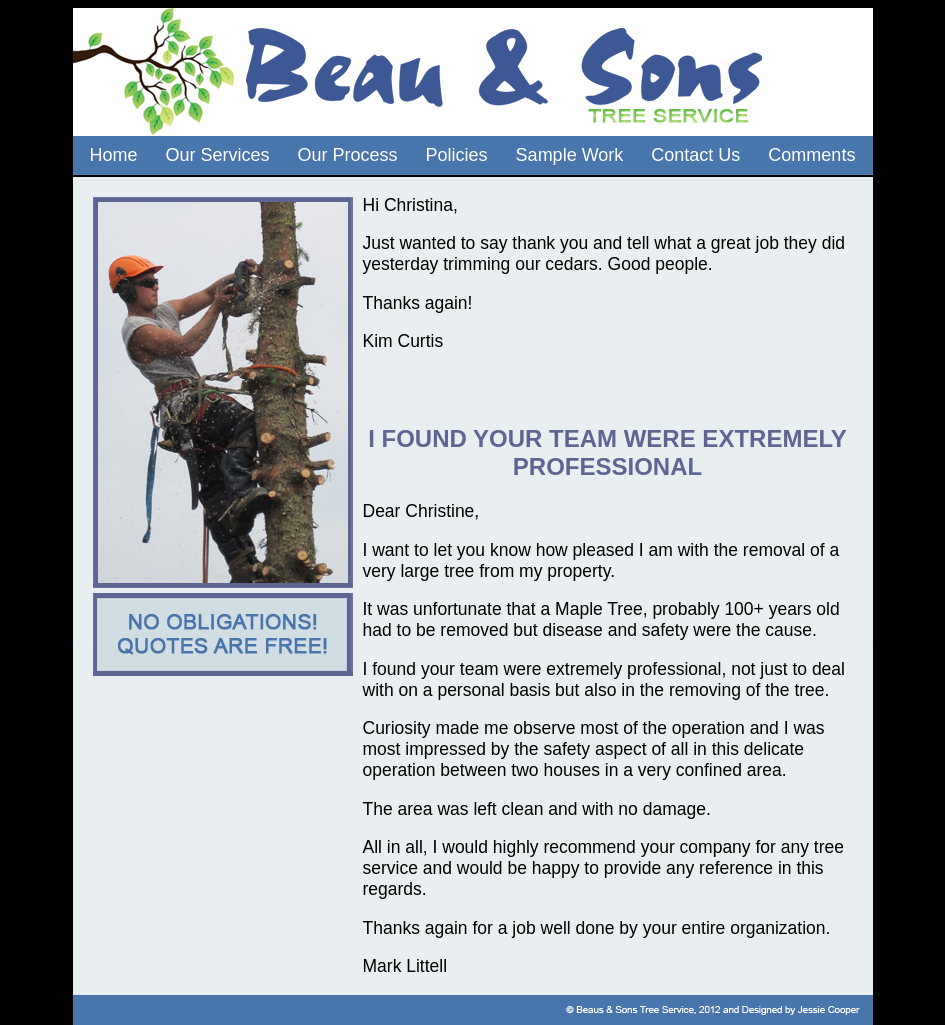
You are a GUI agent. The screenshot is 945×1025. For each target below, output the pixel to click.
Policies (457, 155)
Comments (811, 155)
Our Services (218, 155)
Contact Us (695, 155)
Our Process (348, 155)
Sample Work (570, 155)
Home (114, 155)
